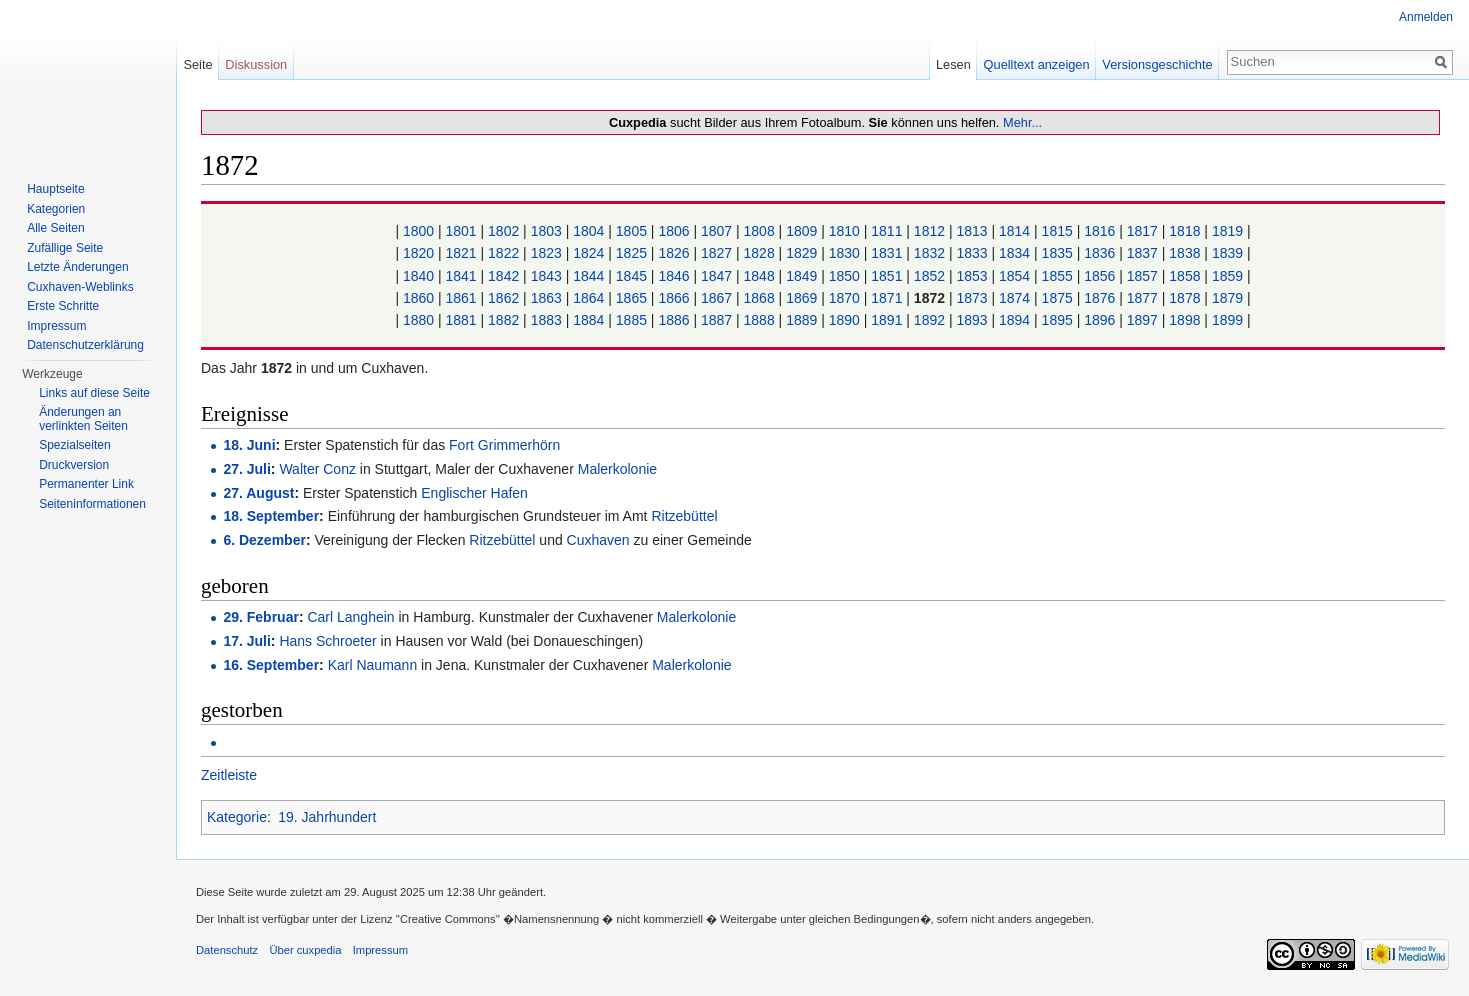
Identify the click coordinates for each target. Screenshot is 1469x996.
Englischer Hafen (474, 493)
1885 (631, 320)
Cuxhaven (598, 540)
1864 (588, 298)
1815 (1057, 231)
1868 (759, 298)
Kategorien (56, 209)
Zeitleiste (229, 775)
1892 (929, 320)
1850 (844, 276)
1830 (844, 253)
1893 (971, 320)
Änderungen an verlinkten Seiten (83, 419)
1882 (503, 320)
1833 (971, 253)
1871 (886, 298)
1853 (971, 276)
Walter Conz (317, 469)
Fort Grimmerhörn (504, 445)
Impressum (56, 326)
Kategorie (237, 817)
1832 (929, 253)
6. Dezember (264, 540)
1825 (631, 253)
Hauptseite (55, 189)
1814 (1014, 231)
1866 (673, 298)
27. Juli (246, 469)
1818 (1184, 231)
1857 (1142, 276)
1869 (801, 298)
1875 (1057, 298)
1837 (1142, 253)
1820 (418, 253)
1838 (1184, 253)
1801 (461, 231)
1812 (929, 231)
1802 (503, 231)
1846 (673, 276)
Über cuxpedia (305, 950)
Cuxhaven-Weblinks (80, 287)
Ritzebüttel (684, 516)
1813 (971, 231)
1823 (546, 253)
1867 (716, 298)
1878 (1184, 298)
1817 (1142, 231)
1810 (844, 231)
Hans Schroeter (327, 641)
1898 (1184, 320)
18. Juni (249, 445)
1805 (631, 231)
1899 (1227, 320)
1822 (503, 253)
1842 (503, 276)
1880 (418, 320)
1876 (1099, 298)
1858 (1184, 276)
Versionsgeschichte (1157, 64)
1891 (886, 320)
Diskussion (256, 64)
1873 (971, 298)
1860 (418, 298)
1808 (759, 231)
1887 (716, 320)
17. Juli (246, 641)
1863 (546, 298)
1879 (1227, 298)
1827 (716, 253)
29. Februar (260, 617)
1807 (716, 231)
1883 (546, 320)
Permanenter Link (86, 484)
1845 (631, 276)
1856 (1099, 276)
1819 (1227, 231)
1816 (1099, 231)
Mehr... (1022, 122)
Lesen (953, 64)
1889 (801, 320)
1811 (886, 231)
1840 (418, 276)
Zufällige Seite (65, 248)
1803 (546, 231)
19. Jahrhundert (327, 817)
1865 (631, 298)
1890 (844, 320)
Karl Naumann (373, 665)
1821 (461, 253)
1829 (801, 253)
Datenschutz (227, 950)
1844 (588, 276)
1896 (1099, 320)
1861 (461, 298)
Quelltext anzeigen (1037, 64)
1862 (503, 298)
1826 (673, 253)
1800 (418, 231)
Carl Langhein (350, 617)
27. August (258, 493)
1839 (1227, 253)
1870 (844, 298)
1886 (673, 320)
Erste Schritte (63, 306)
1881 (461, 320)
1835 (1057, 253)
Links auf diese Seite (94, 393)
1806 (673, 231)
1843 (546, 276)
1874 (1014, 298)
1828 (759, 253)
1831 (886, 253)
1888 (759, 320)
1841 (461, 276)
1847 (716, 276)
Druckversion (74, 465)
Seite (197, 64)
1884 (588, 320)
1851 (886, 276)
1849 (801, 276)
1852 (929, 276)
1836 (1099, 253)
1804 (588, 231)
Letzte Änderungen (77, 267)
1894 (1014, 320)
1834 (1014, 253)
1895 (1057, 320)
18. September (271, 516)
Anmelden (1426, 17)
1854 (1014, 276)
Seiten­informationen (92, 504)
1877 (1142, 298)
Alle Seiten (55, 228)
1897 (1142, 320)
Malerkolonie (617, 469)
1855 (1057, 276)
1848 (759, 276)
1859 (1227, 276)
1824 (588, 253)
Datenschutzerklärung (85, 345)
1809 (801, 231)
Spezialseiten (74, 445)
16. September (271, 665)
